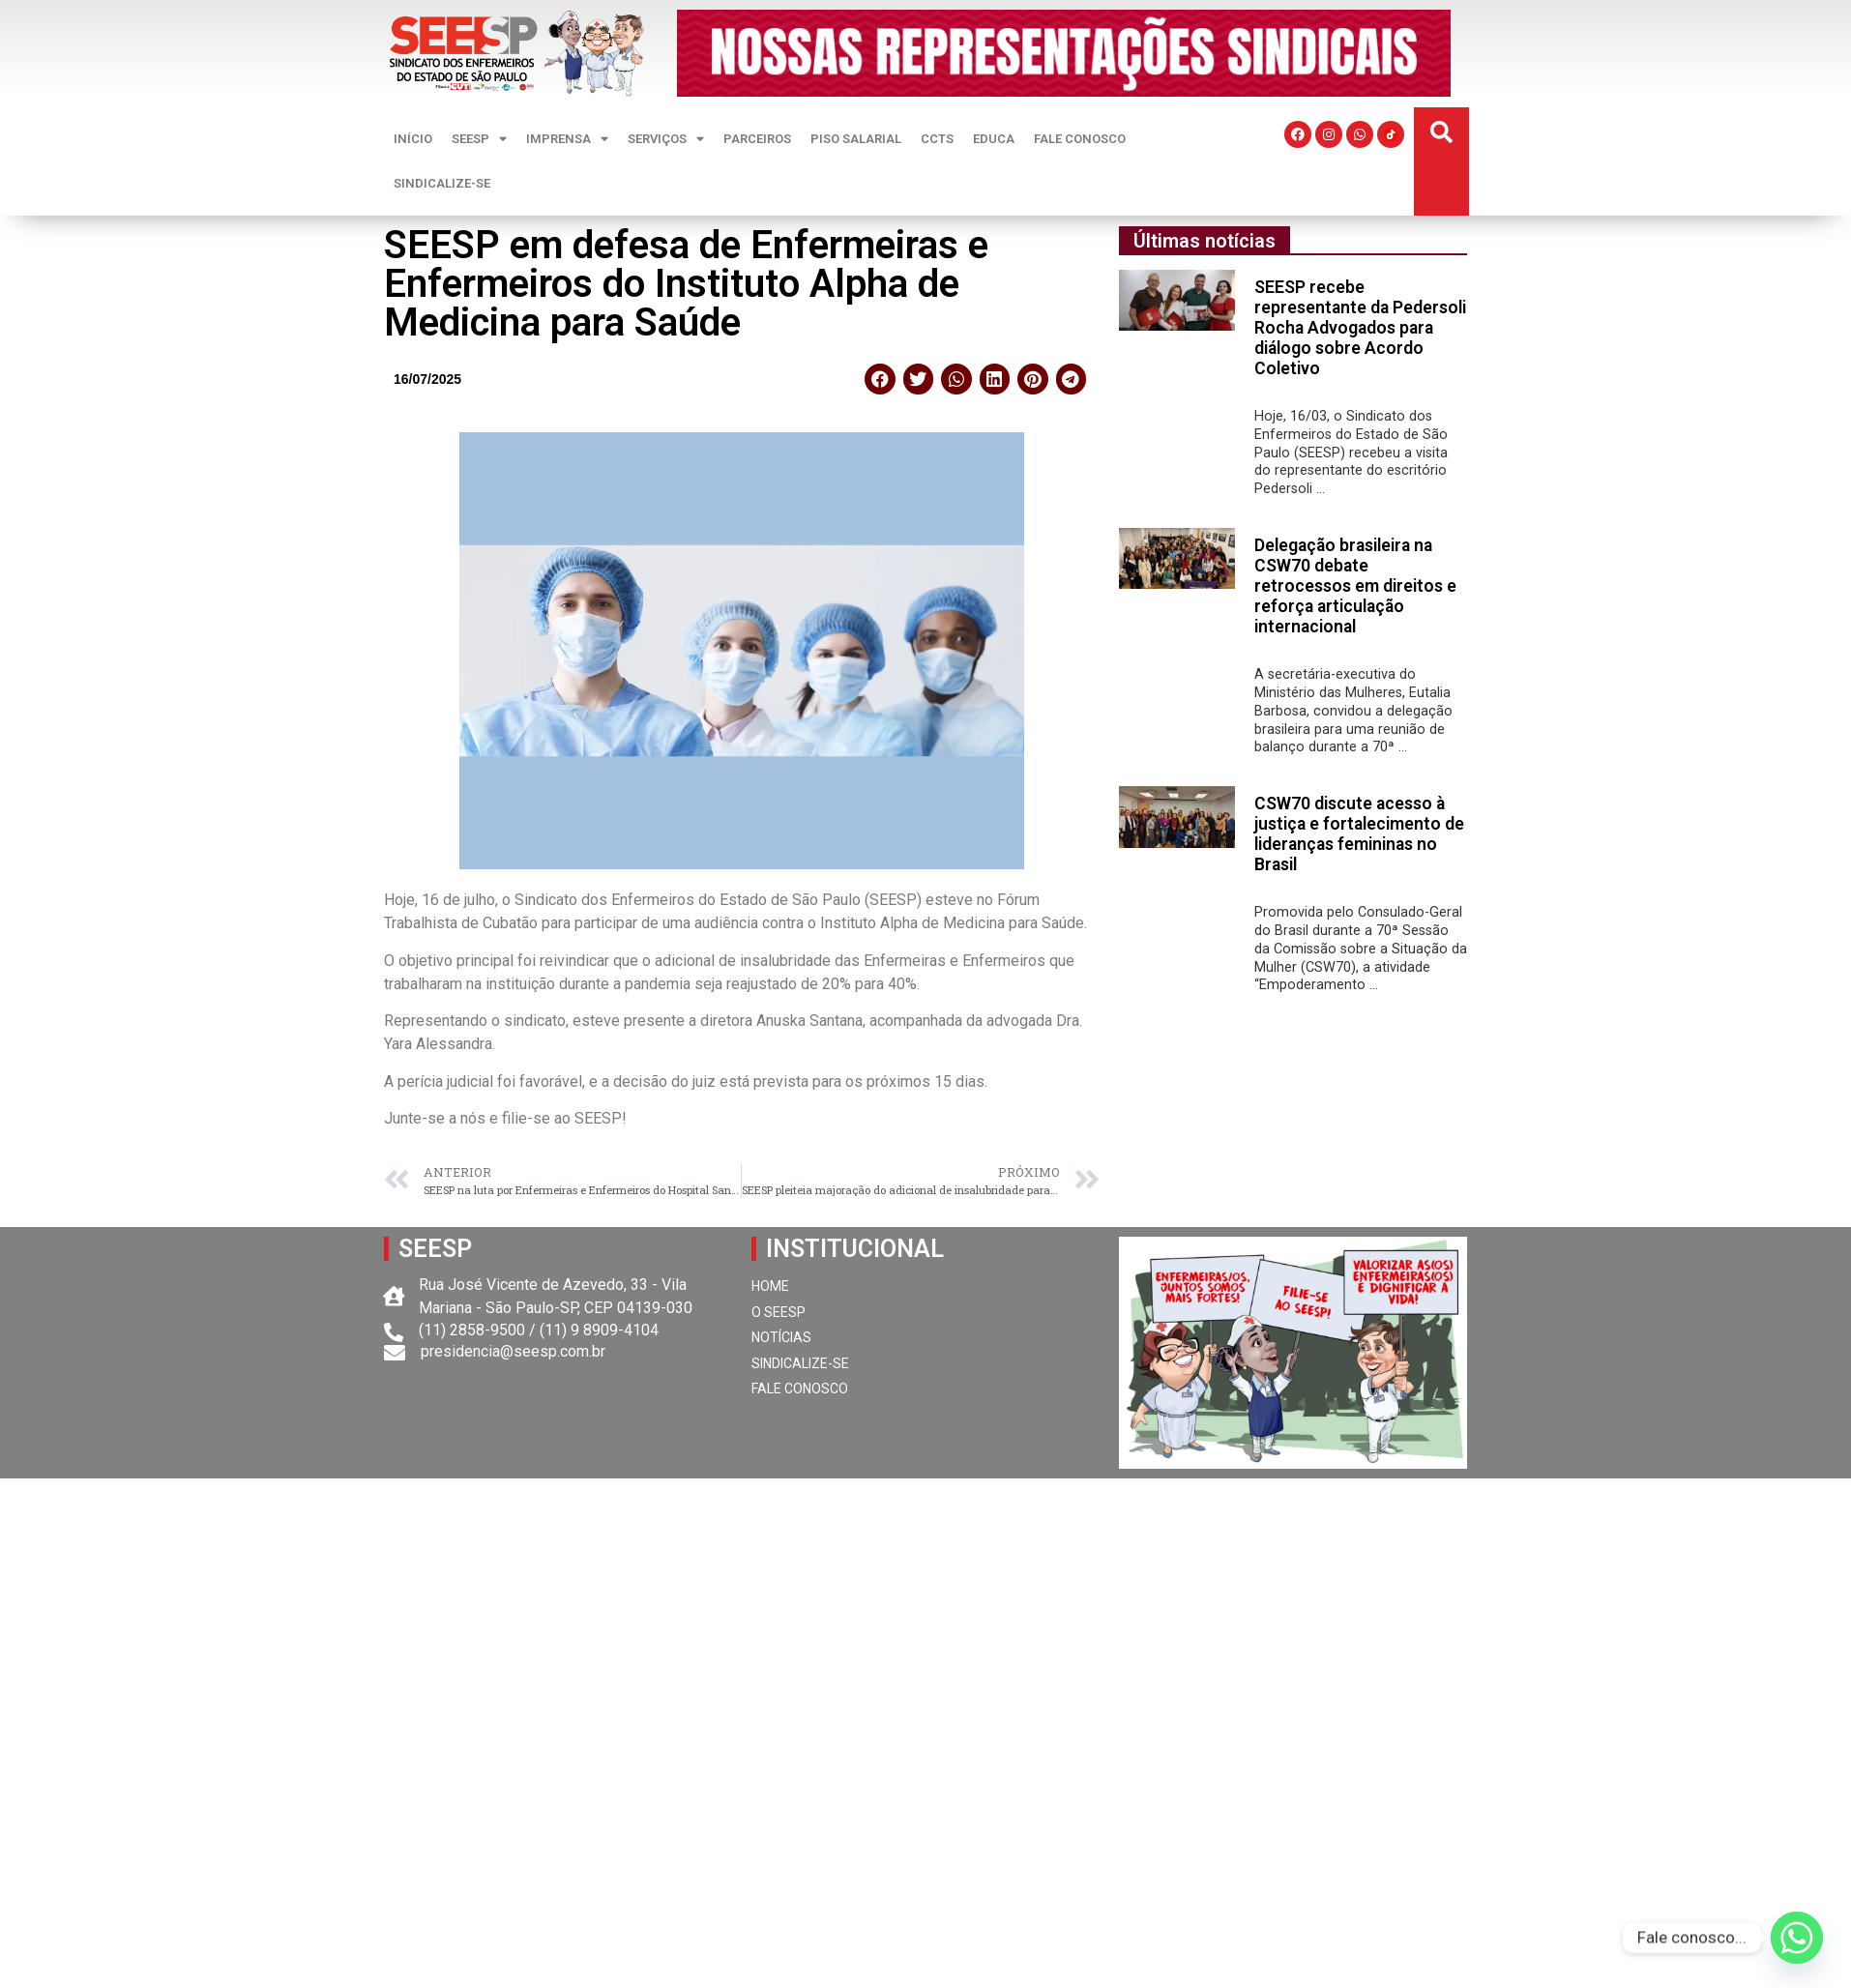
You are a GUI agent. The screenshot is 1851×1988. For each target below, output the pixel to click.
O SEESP (778, 1312)
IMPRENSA (567, 139)
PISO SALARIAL (855, 139)
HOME (770, 1286)
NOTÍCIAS (781, 1337)
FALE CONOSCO (1080, 139)
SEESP (479, 139)
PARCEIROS (757, 139)
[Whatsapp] (1797, 1938)
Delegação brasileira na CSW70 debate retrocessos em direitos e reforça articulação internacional (1355, 586)
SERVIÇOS (666, 139)
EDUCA (993, 139)
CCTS (937, 139)
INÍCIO (413, 139)
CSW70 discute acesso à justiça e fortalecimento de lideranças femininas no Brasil (1359, 834)
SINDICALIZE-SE (442, 183)
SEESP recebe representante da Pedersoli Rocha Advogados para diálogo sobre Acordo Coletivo (1360, 328)
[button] (1441, 133)
